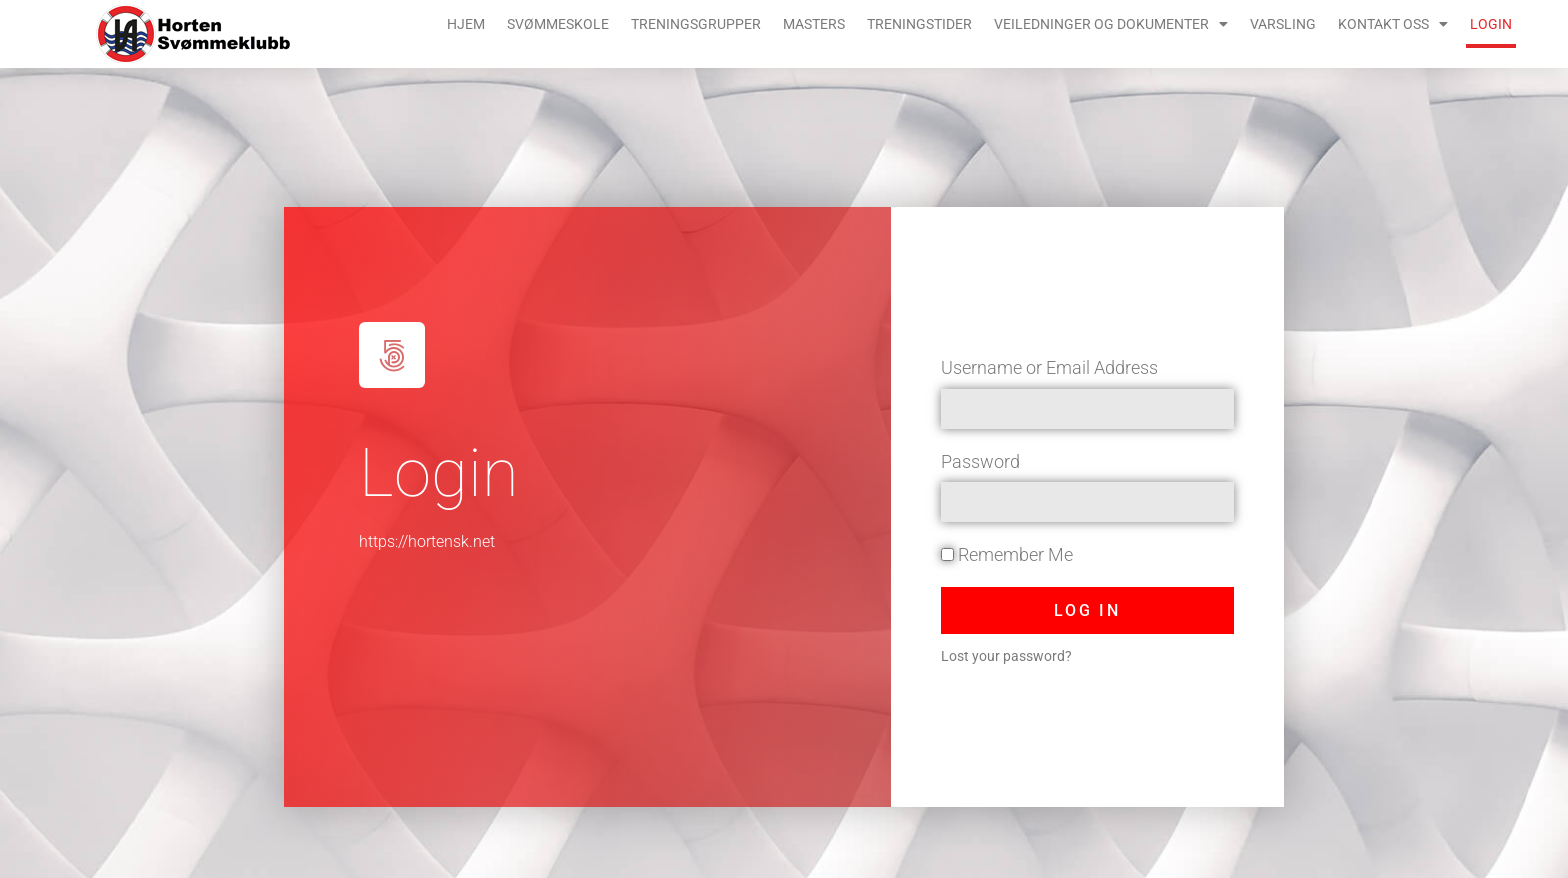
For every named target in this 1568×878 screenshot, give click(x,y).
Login (1491, 24)
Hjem (466, 24)
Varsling (1283, 24)
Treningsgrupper (696, 24)
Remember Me (1007, 554)
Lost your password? (1006, 656)
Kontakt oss (1393, 24)
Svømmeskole (558, 24)
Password (980, 461)
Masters (814, 24)
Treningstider (919, 24)
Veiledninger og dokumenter (1111, 24)
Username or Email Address (1049, 367)
